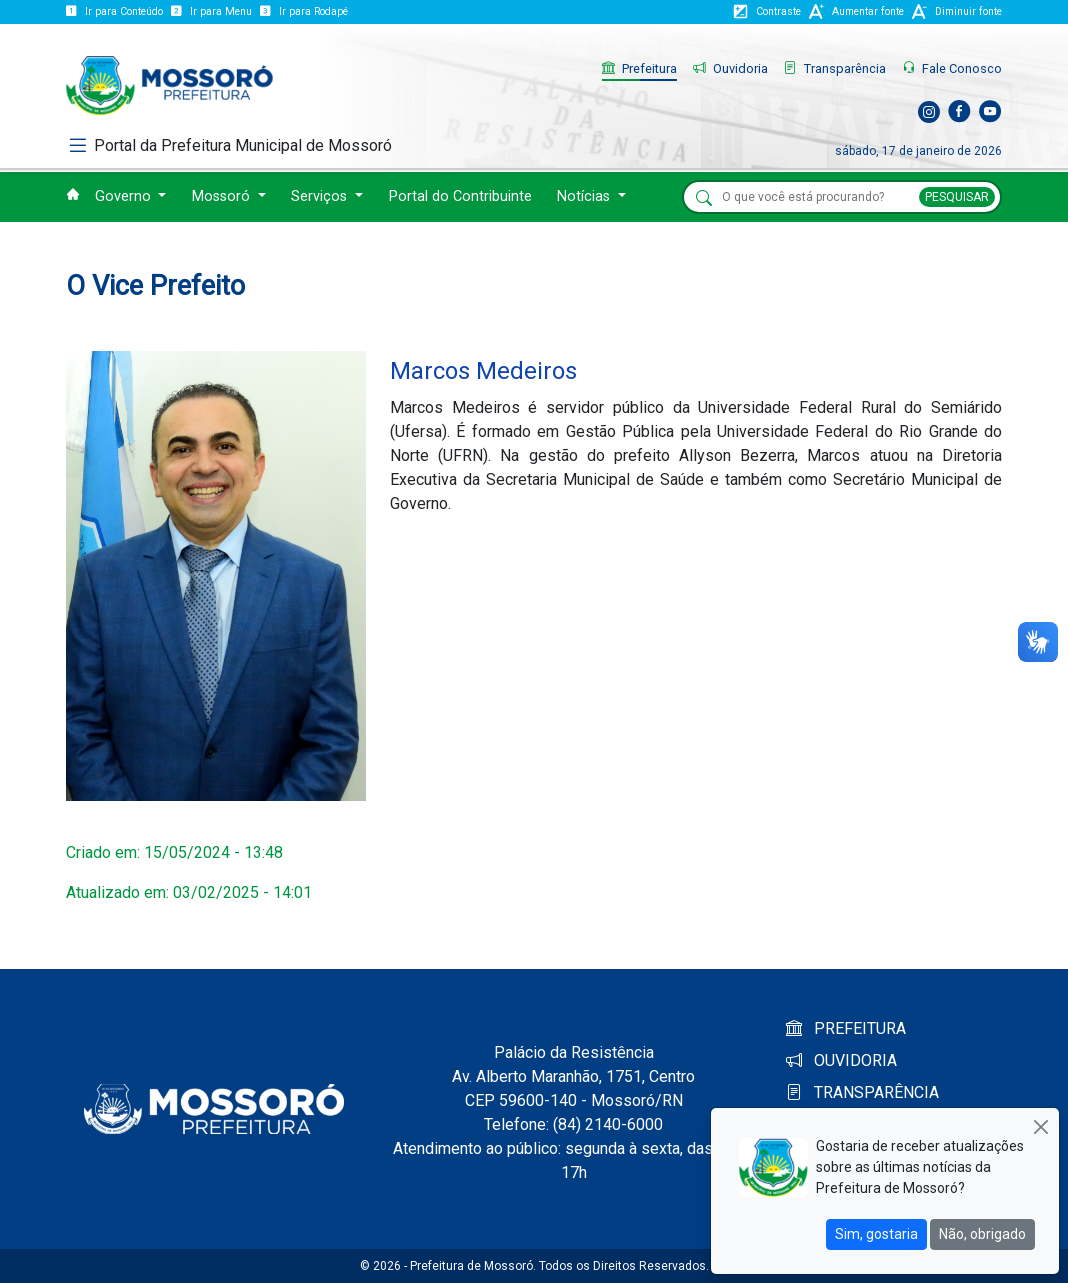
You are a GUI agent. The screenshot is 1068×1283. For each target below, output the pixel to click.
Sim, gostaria (876, 1234)
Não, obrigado (982, 1234)
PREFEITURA (846, 1028)
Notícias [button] (585, 196)
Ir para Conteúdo (114, 11)
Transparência (835, 68)
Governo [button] (125, 196)
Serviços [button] (321, 196)
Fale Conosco (952, 68)
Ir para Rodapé (304, 11)
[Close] (1040, 1126)
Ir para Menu (211, 11)
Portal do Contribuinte (460, 196)
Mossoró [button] (223, 196)
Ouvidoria (730, 68)
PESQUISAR (957, 197)
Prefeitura (639, 68)
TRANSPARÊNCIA (862, 1092)
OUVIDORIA (841, 1060)
